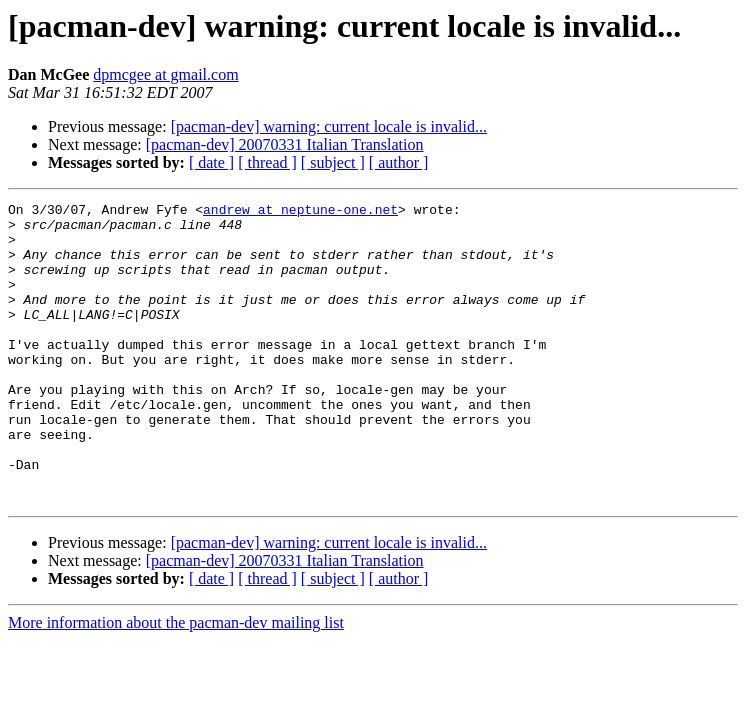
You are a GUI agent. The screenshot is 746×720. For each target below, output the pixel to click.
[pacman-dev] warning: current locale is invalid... (329, 126)
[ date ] (211, 162)
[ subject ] (333, 162)
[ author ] (399, 162)
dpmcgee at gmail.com (165, 74)
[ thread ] (267, 162)
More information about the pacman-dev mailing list (176, 682)
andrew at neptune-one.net (300, 212)
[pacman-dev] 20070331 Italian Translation (285, 144)
